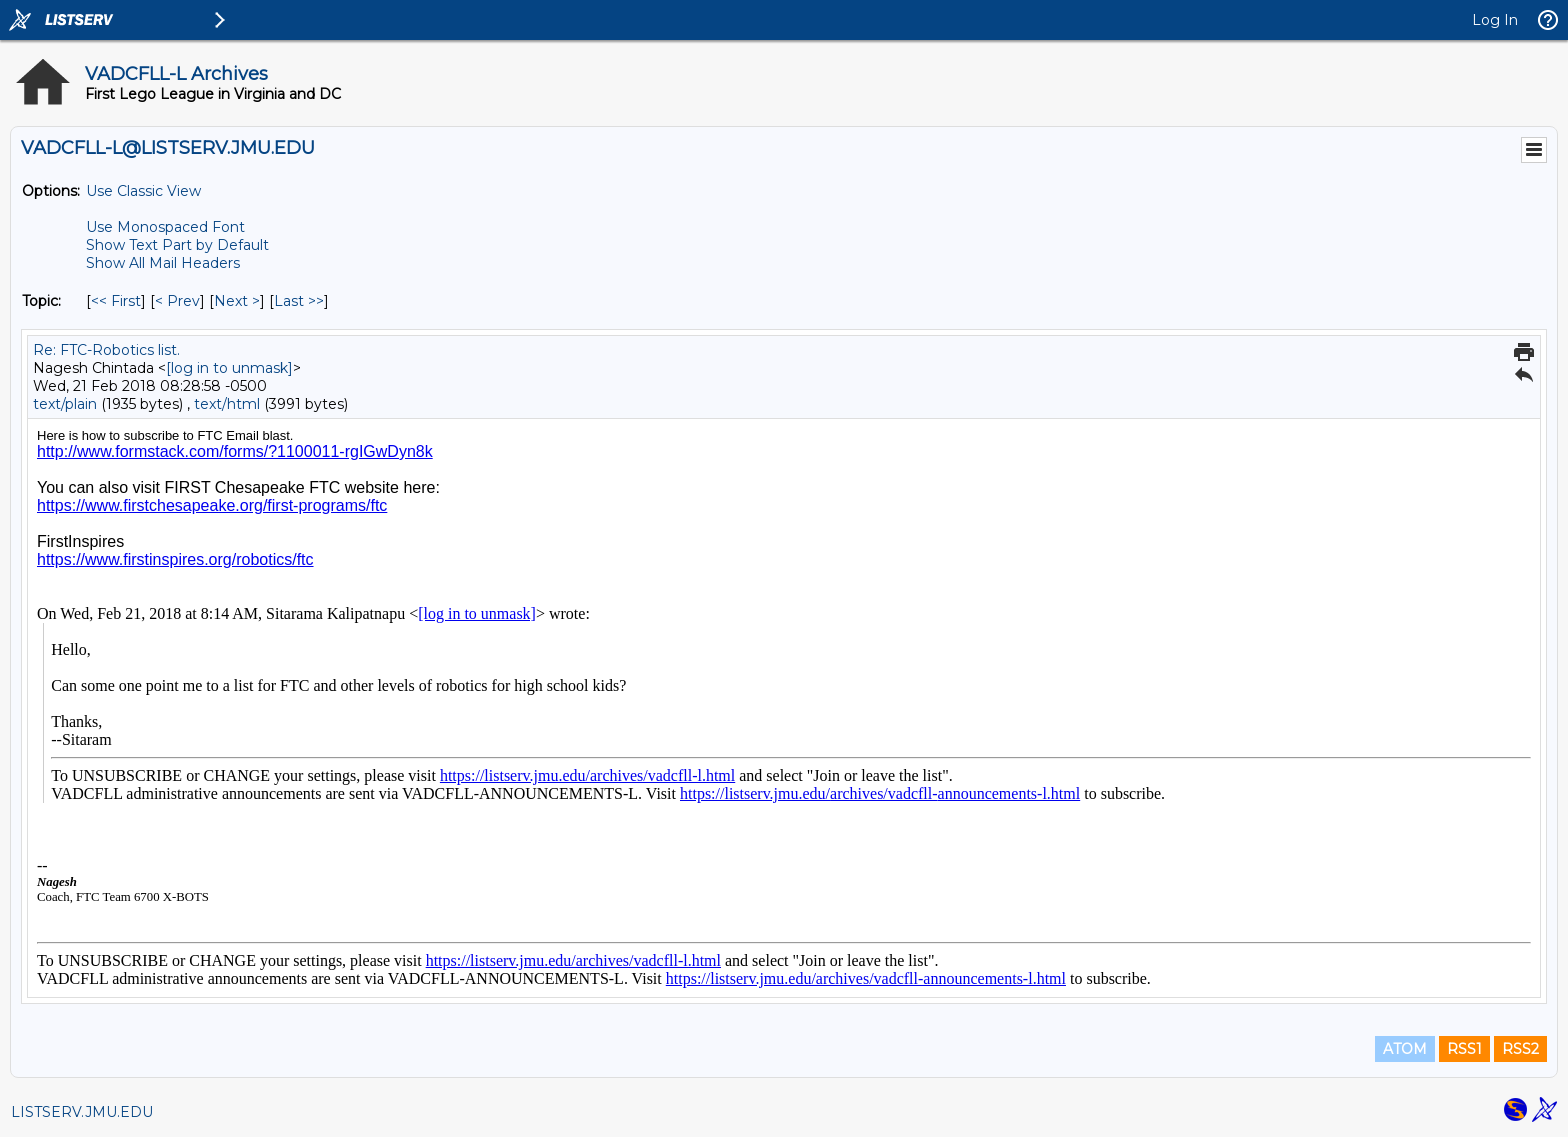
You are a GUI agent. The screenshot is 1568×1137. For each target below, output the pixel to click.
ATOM (1405, 1049)
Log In (1495, 20)
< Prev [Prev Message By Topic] (177, 301)
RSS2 (1520, 1049)
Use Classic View (143, 191)
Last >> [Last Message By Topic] (299, 301)
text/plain (65, 404)
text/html (227, 404)
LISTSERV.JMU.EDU (82, 1112)
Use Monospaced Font (165, 227)
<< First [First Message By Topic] (116, 301)
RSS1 (1464, 1049)
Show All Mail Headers (163, 263)
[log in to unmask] (229, 368)
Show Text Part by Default (177, 245)
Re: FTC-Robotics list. (106, 350)
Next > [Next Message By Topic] (237, 301)
